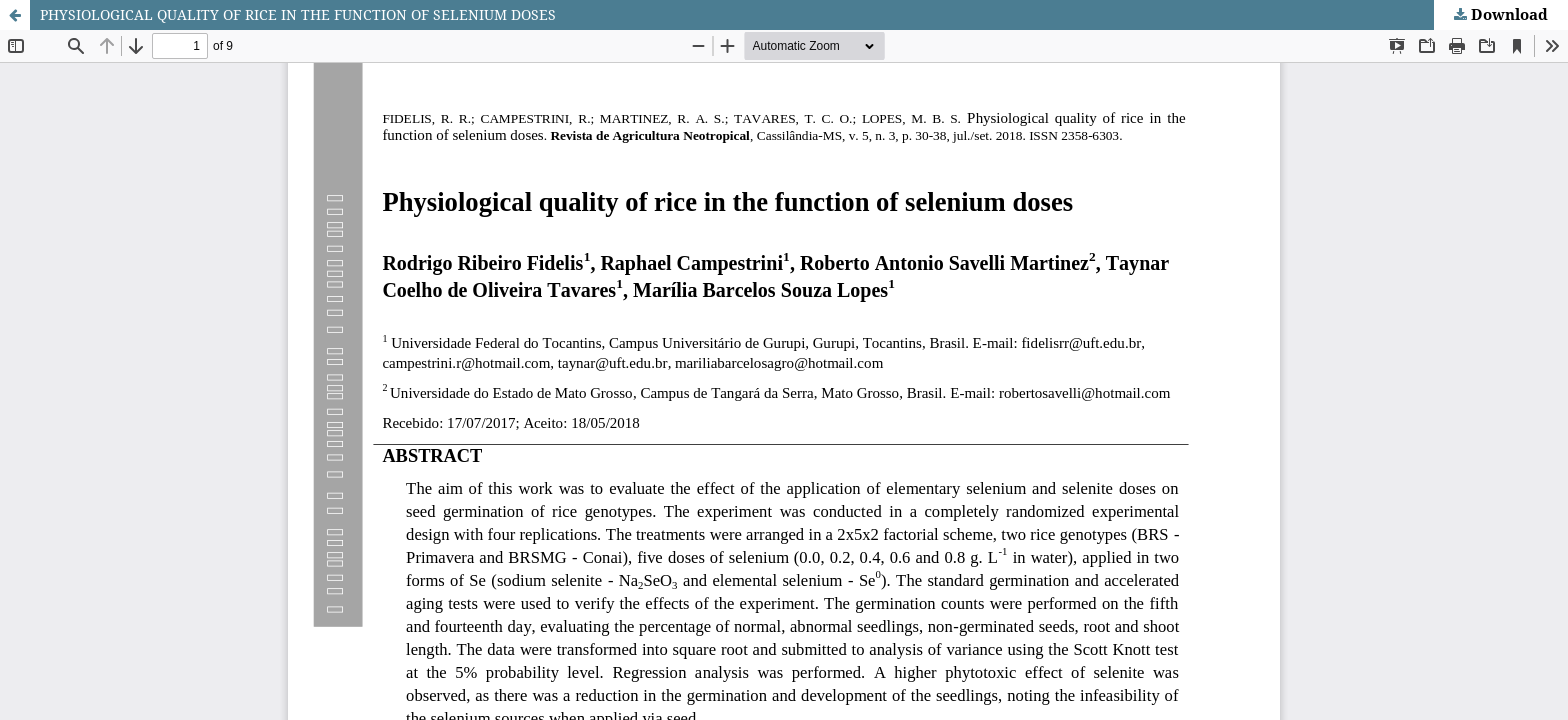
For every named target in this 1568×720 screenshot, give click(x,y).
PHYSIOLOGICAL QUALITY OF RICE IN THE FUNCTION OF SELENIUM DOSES (298, 14)
